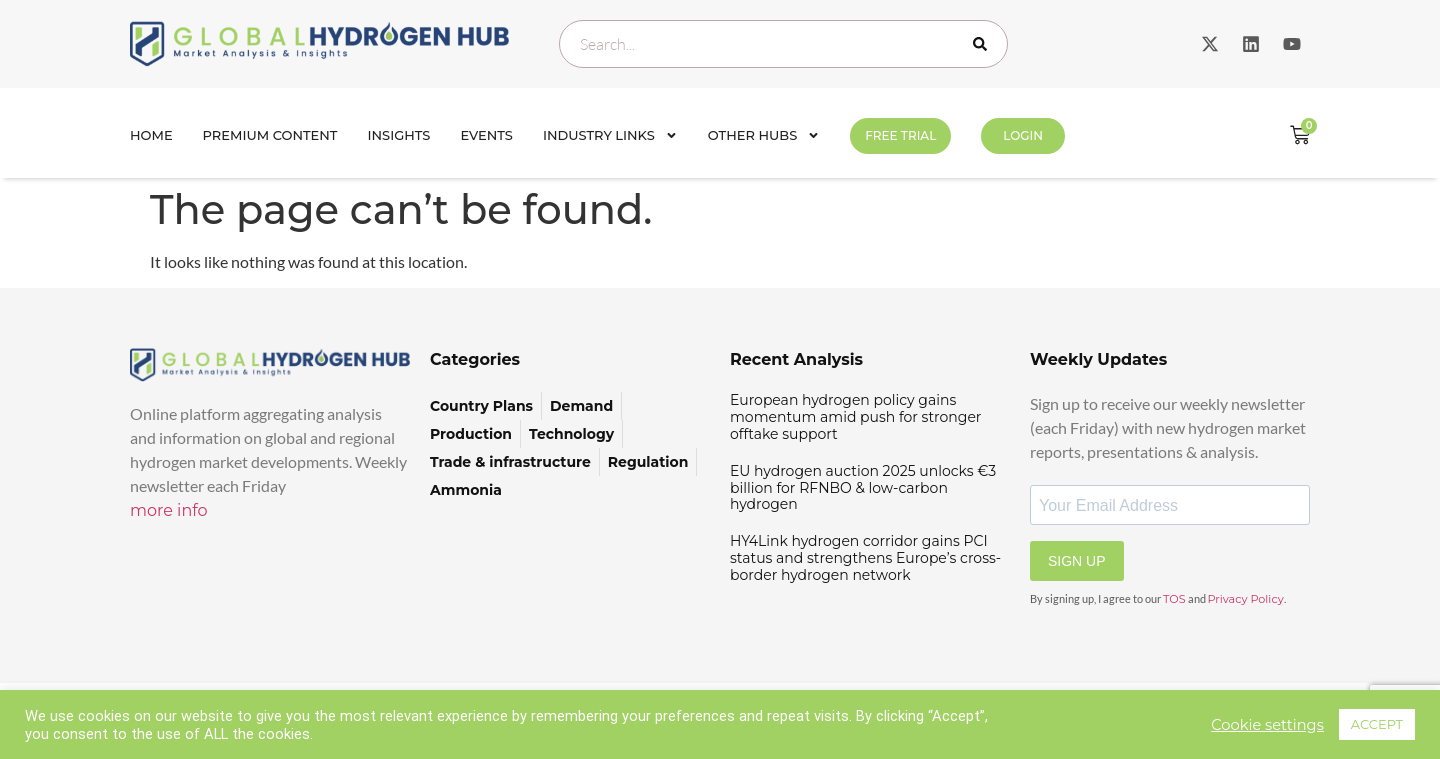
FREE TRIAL (900, 135)
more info (169, 510)
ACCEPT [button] (1377, 724)
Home (151, 135)
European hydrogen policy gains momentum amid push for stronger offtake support (855, 417)
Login (1023, 135)
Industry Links (610, 135)
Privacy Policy (1246, 599)
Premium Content (270, 135)
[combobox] (783, 44)
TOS (1174, 599)
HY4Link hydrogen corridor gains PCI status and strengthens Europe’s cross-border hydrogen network (865, 558)
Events (486, 135)
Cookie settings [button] (1267, 725)
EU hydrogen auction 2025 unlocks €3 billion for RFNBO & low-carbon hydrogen (863, 488)
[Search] (984, 44)
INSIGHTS (399, 135)
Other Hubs (764, 135)
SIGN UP (1077, 561)
